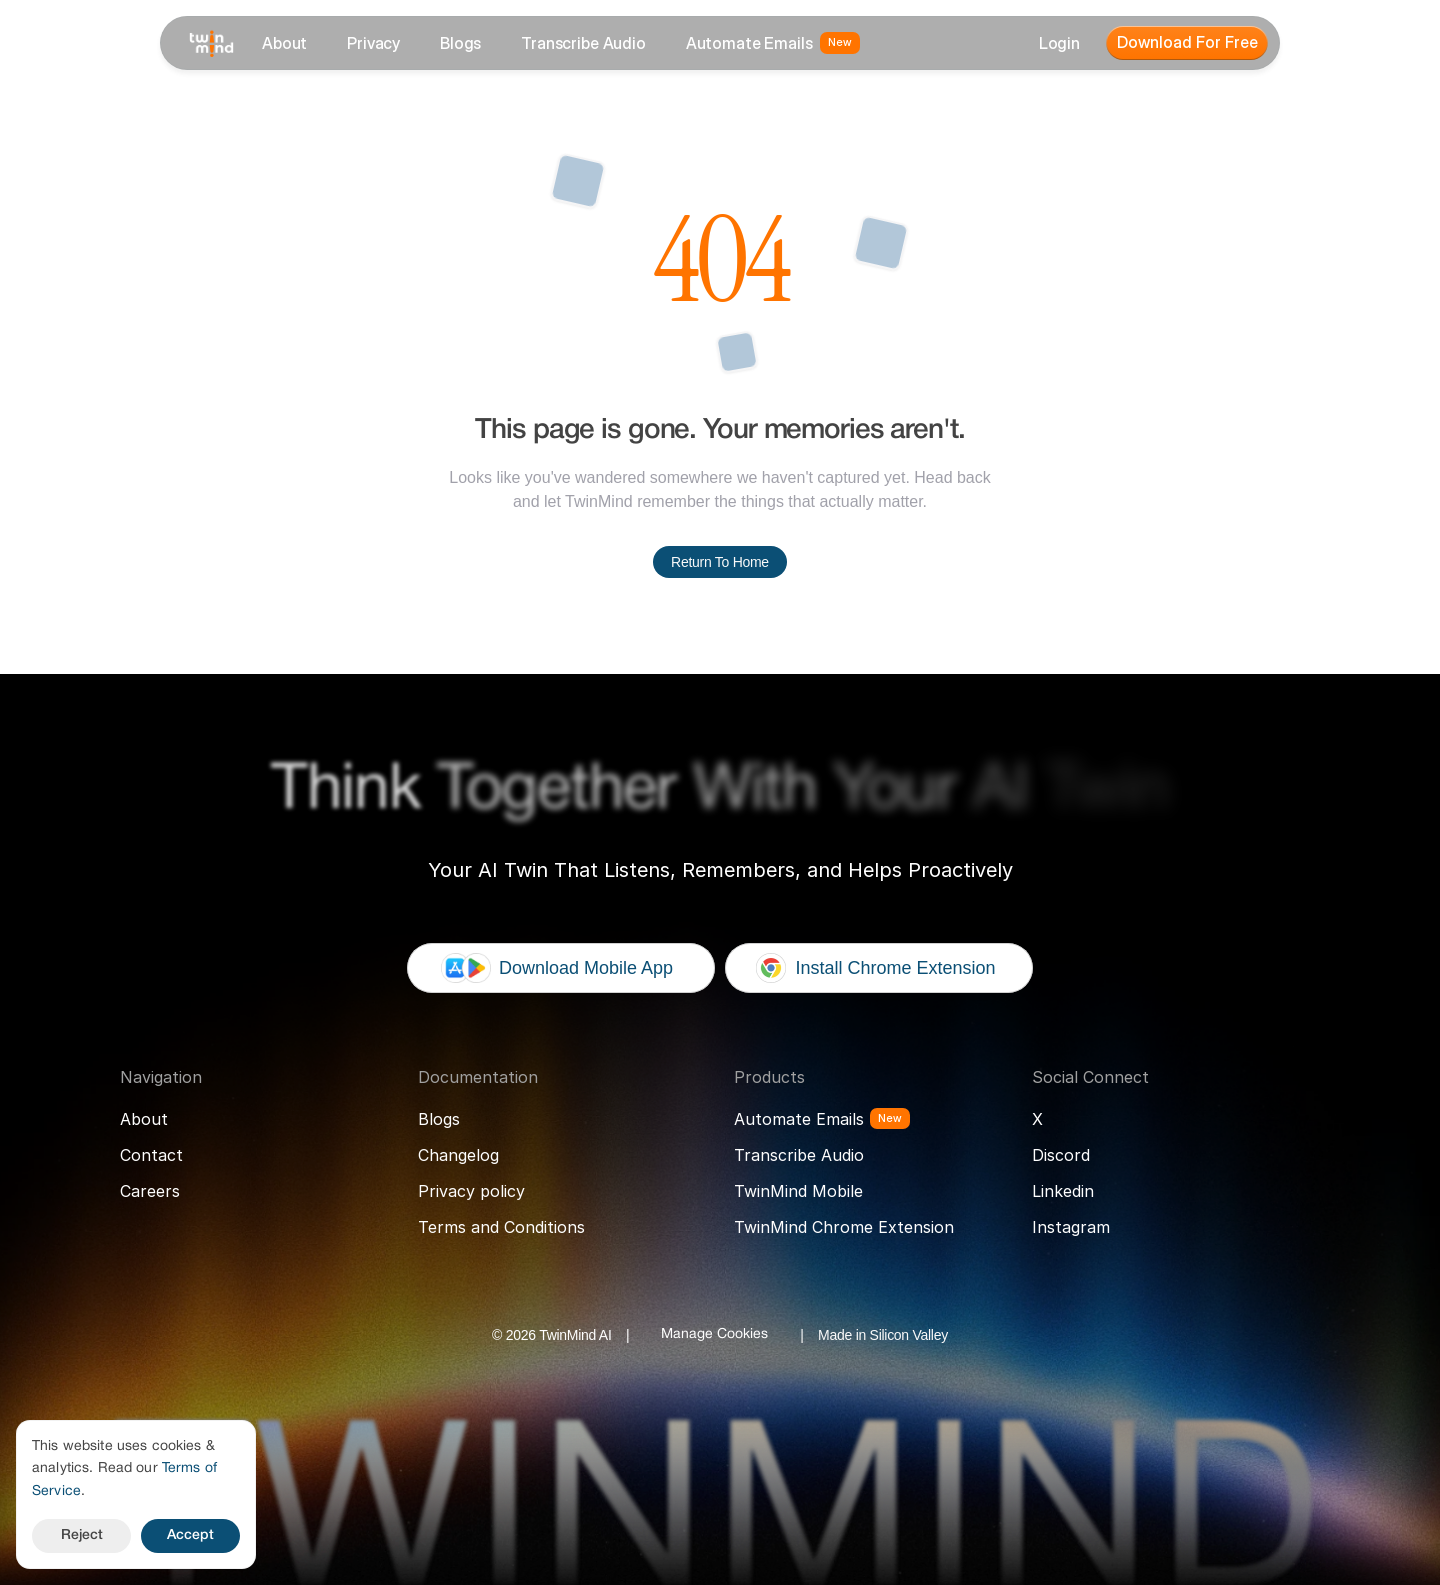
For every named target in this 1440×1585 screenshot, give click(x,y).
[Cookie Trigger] (714, 1335)
